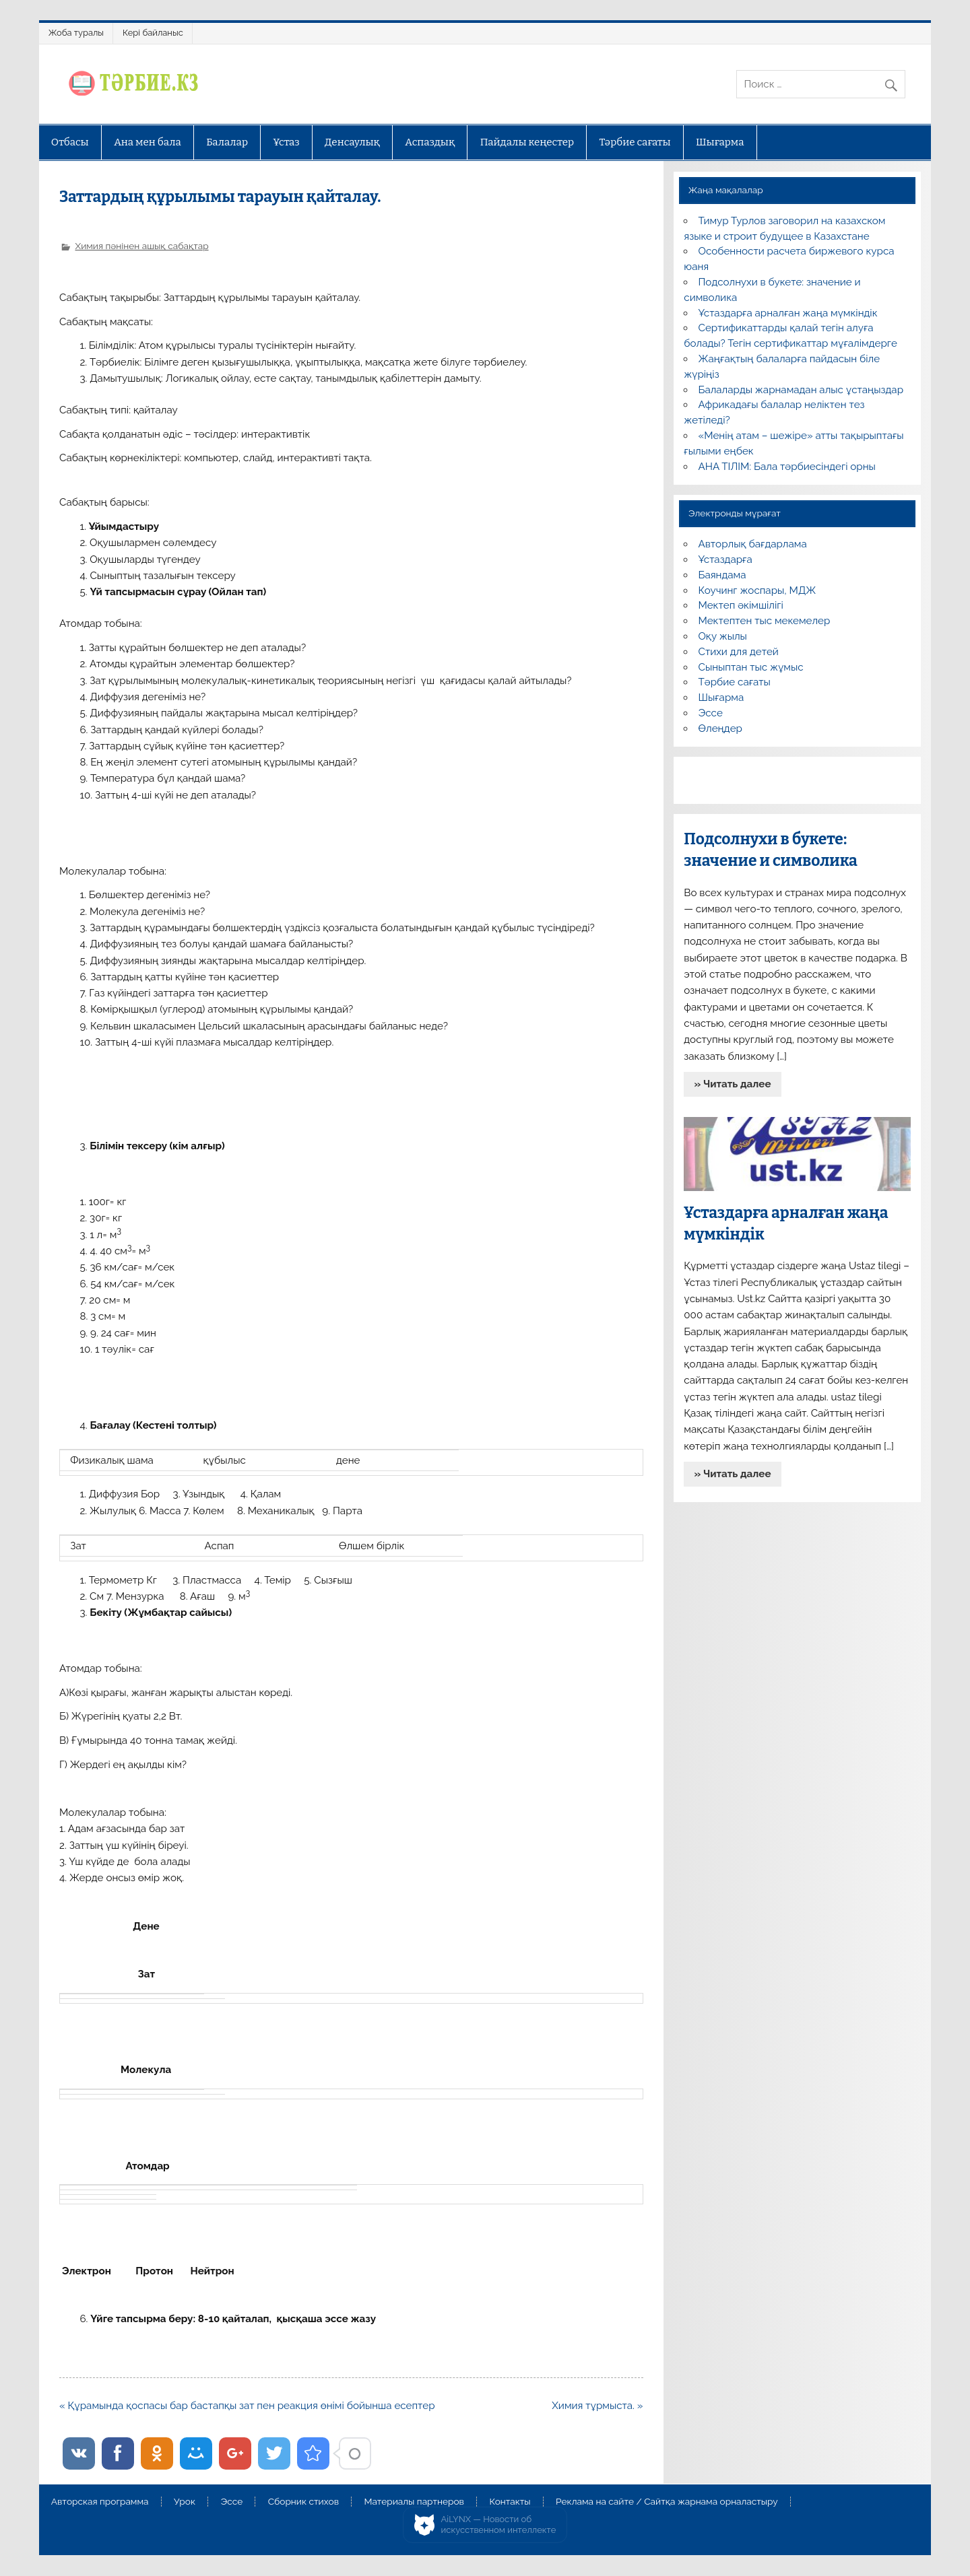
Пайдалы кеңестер (527, 142)
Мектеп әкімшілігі (741, 605)
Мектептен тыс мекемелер (765, 621)
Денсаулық (352, 142)
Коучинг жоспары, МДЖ (757, 590)
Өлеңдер (720, 728)
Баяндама (722, 575)
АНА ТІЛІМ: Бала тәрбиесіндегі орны (787, 467)
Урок (184, 2502)
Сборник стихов (303, 2502)
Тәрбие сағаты (635, 142)
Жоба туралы (76, 33)
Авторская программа (100, 2502)
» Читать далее (732, 1084)
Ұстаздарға (725, 559)
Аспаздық (430, 142)
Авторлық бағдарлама (753, 544)
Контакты (509, 2502)
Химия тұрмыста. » (597, 2406)
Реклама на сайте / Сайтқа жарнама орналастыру (667, 2502)
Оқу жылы (723, 636)
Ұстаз (286, 142)
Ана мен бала (147, 142)
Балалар (227, 142)
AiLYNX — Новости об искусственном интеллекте (498, 2524)
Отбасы (70, 142)
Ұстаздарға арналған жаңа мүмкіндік (788, 313)
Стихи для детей (739, 652)
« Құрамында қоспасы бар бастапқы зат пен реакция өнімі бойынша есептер (247, 2406)
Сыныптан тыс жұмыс (751, 667)
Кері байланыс (153, 33)
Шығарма (720, 142)
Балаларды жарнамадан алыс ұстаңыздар (801, 390)
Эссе (711, 713)
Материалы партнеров (414, 2502)
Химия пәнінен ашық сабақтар (141, 245)
